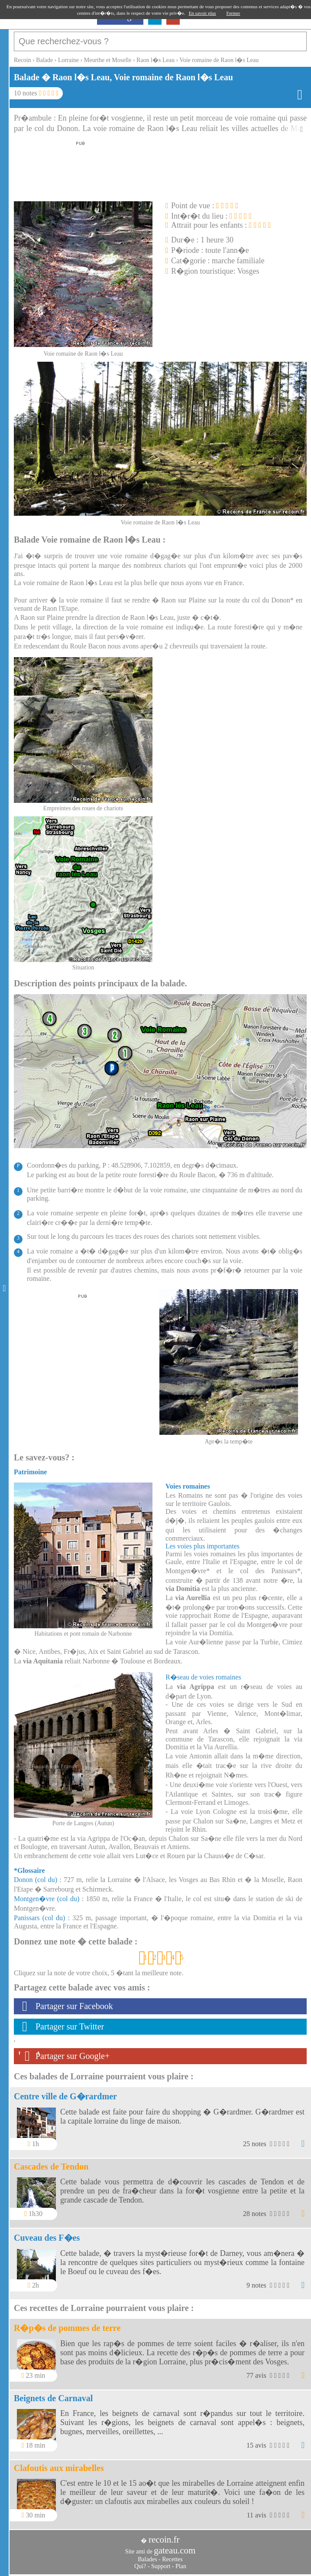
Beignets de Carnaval (53, 2398)
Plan (180, 2566)
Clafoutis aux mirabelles (59, 2468)
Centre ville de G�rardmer (65, 2096)
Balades (147, 2559)
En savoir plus (202, 13)
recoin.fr (164, 2539)
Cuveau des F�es (47, 2237)
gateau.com (174, 2550)
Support (160, 2566)
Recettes (172, 2559)
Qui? (140, 2566)
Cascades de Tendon (51, 2166)
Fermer (233, 13)
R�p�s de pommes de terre (67, 2328)
